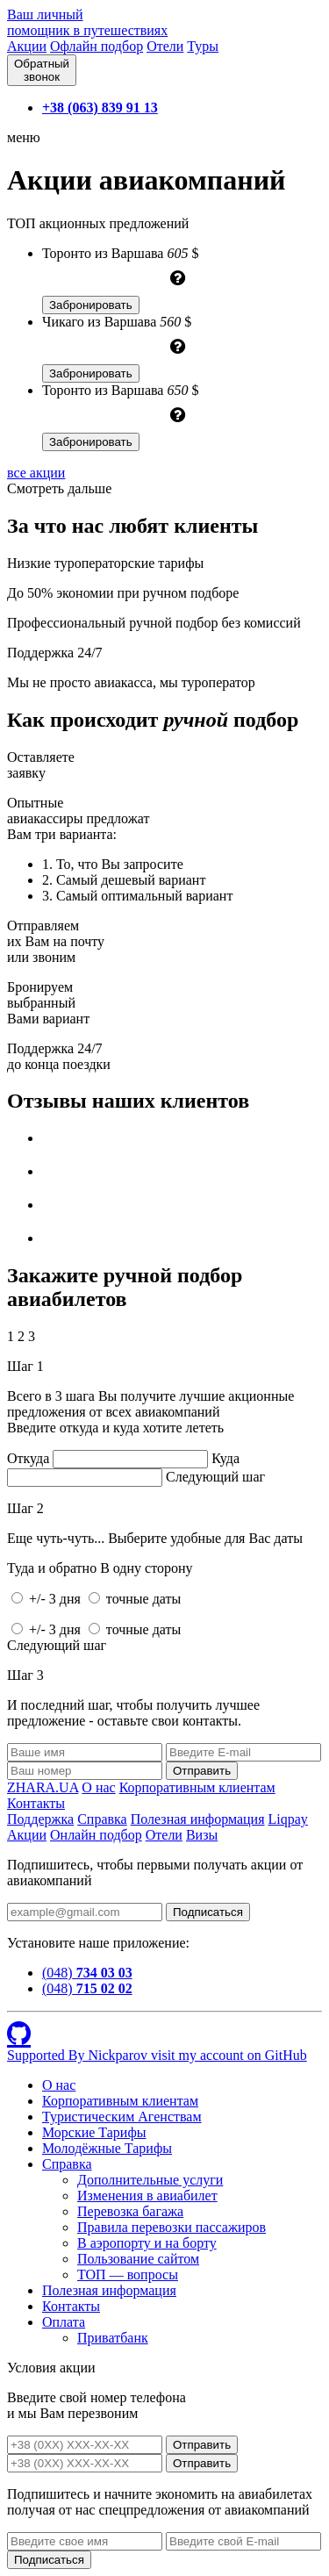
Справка (102, 1819)
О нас (98, 1787)
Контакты (36, 1803)
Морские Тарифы (94, 2132)
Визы (202, 1834)
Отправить (202, 2444)
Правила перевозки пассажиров (171, 2227)
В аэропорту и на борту (147, 2242)
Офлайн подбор (96, 46)
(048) (87, 1972)
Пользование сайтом (138, 2258)
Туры (202, 46)
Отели (165, 46)
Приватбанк (112, 2337)
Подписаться (208, 1912)
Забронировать (90, 305)
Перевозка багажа (130, 2211)
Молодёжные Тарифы (107, 2148)
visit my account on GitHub (229, 2055)
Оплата (63, 2321)
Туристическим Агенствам (122, 2116)
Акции (26, 46)
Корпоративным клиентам (197, 1787)
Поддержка (40, 1819)
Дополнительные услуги (150, 2179)
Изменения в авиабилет (147, 2195)
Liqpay (288, 1819)
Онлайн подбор (96, 1834)
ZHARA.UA (42, 1787)
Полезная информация (198, 1819)
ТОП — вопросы (127, 2274)
